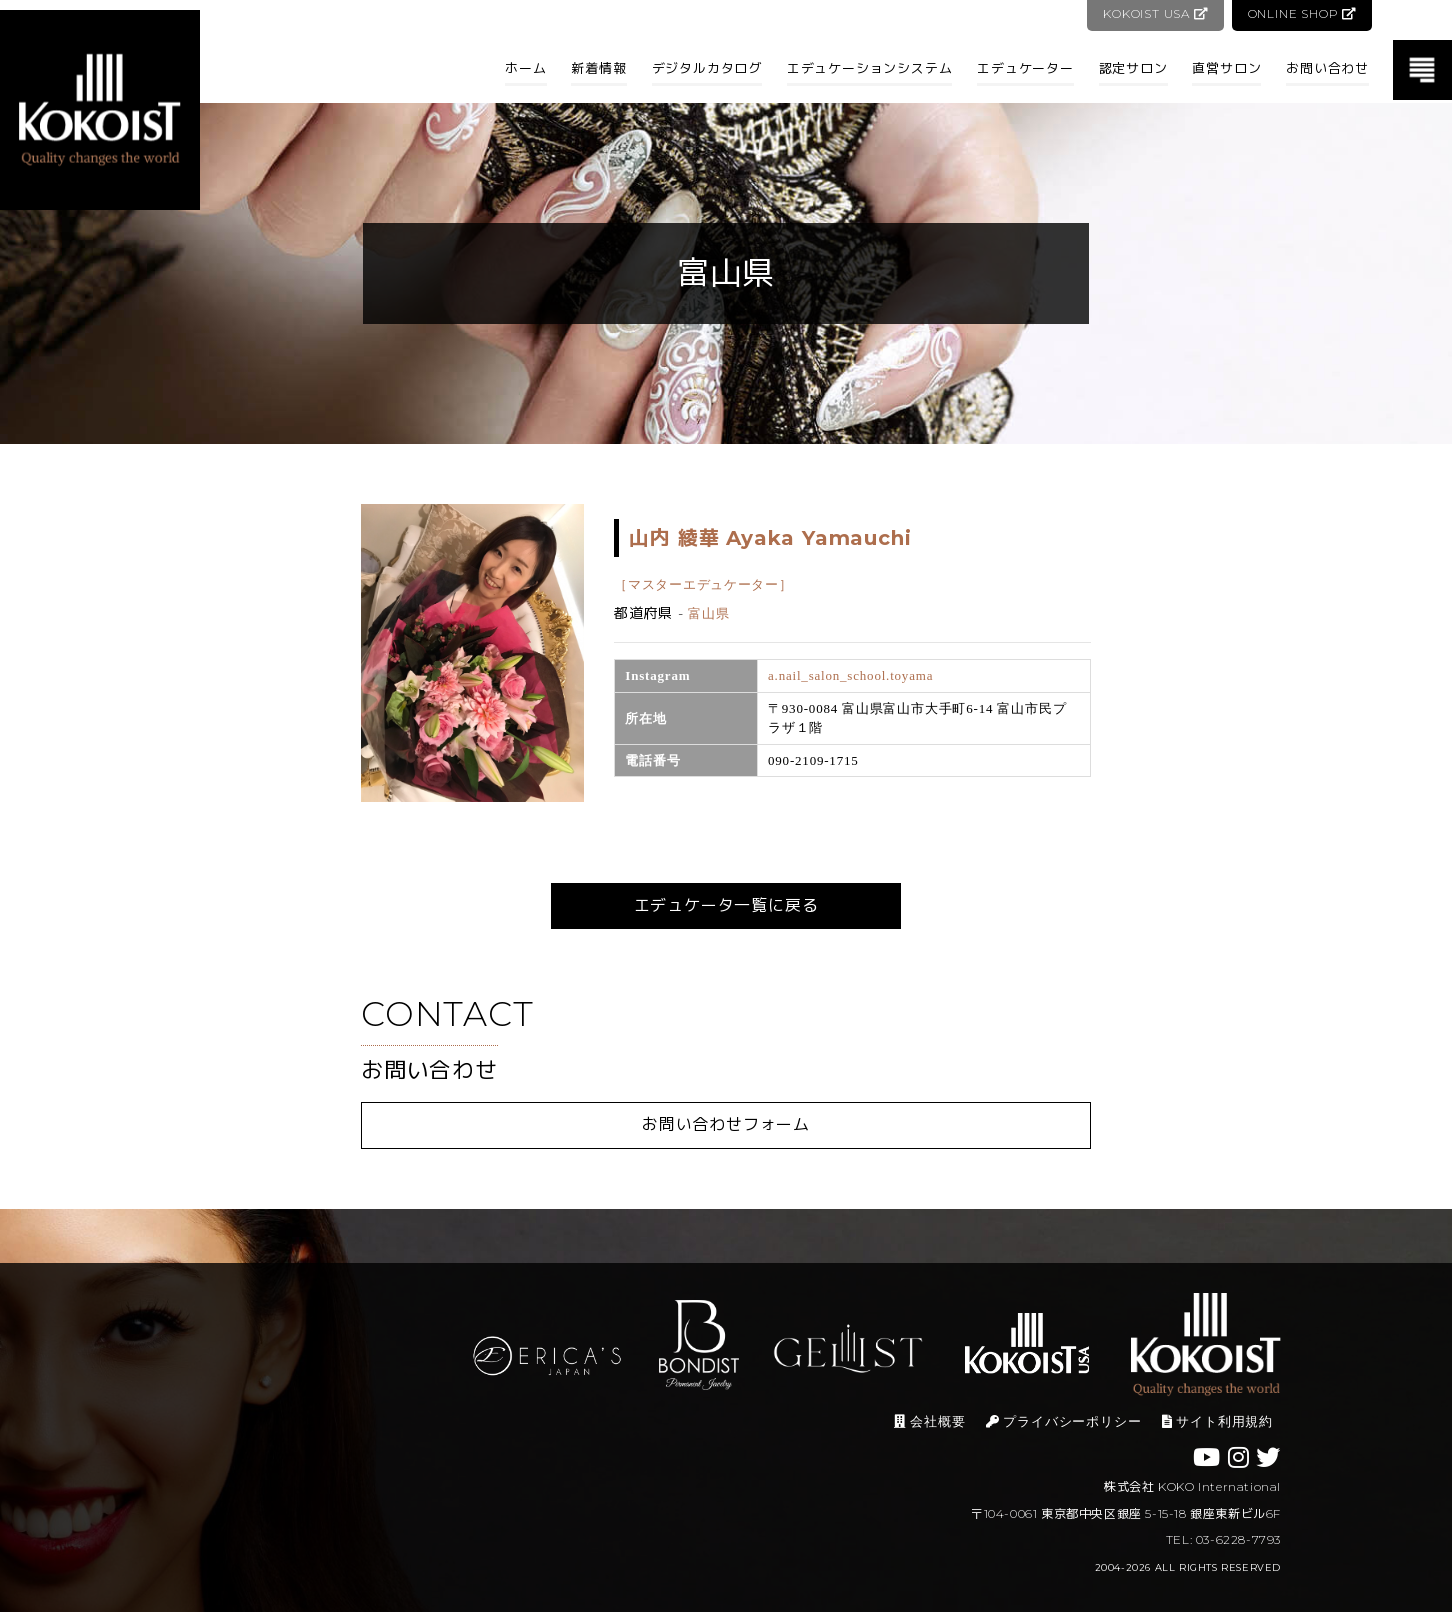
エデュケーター (1025, 68)
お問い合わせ (1327, 68)
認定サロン (1133, 68)
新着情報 (598, 68)
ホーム (525, 68)
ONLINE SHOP (1301, 13)
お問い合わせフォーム (726, 1124)
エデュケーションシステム (870, 68)
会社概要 (929, 1421)
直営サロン (1226, 68)
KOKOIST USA (1153, 13)
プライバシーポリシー (1064, 1421)
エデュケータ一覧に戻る (726, 905)
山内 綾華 (770, 538)
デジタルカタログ (707, 68)
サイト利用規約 (1217, 1421)
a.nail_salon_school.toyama (850, 675)
